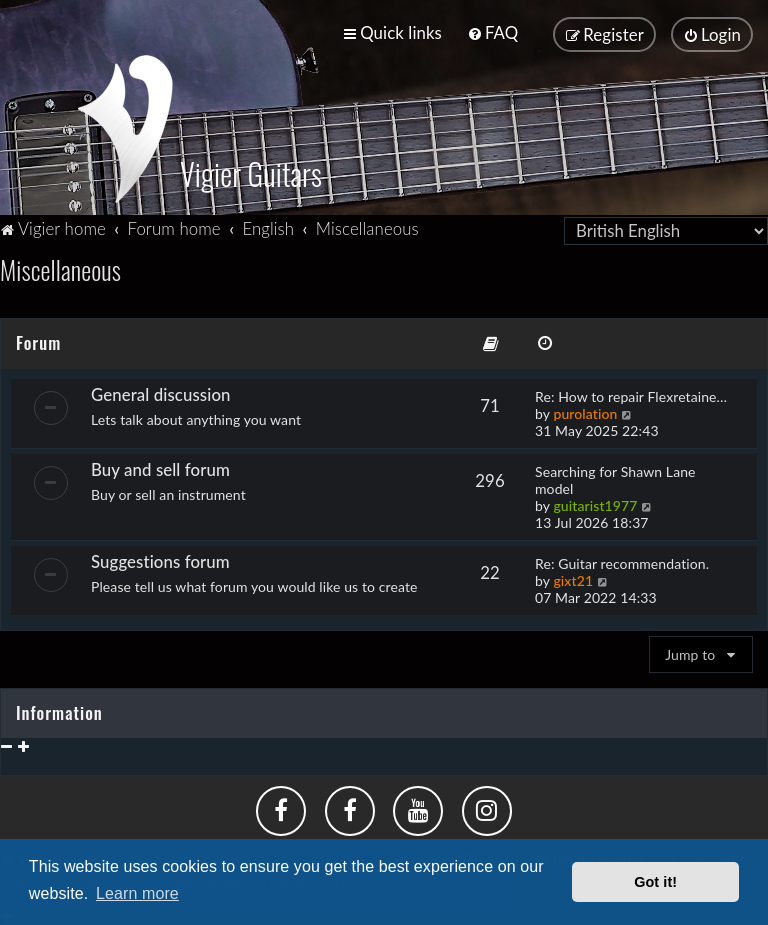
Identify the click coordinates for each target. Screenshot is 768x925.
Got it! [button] (655, 882)
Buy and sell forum (160, 466)
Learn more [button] (137, 893)
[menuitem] (492, 32)
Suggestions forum (160, 558)
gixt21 (573, 577)
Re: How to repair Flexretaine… (631, 393)
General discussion (161, 391)
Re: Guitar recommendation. (622, 560)
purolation (585, 410)
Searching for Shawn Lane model (615, 477)
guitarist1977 (595, 502)
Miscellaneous (60, 267)
